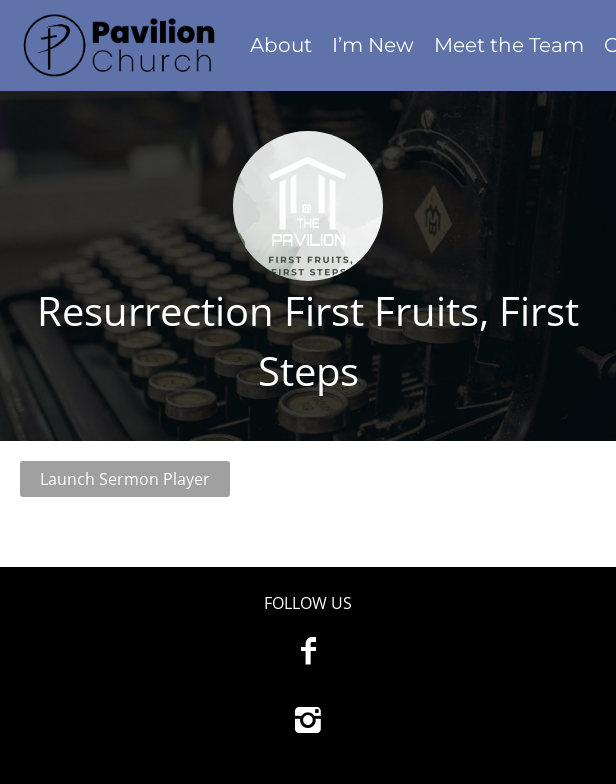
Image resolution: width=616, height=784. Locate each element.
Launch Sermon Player (125, 479)
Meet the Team (509, 45)
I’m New (373, 45)
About (281, 45)
